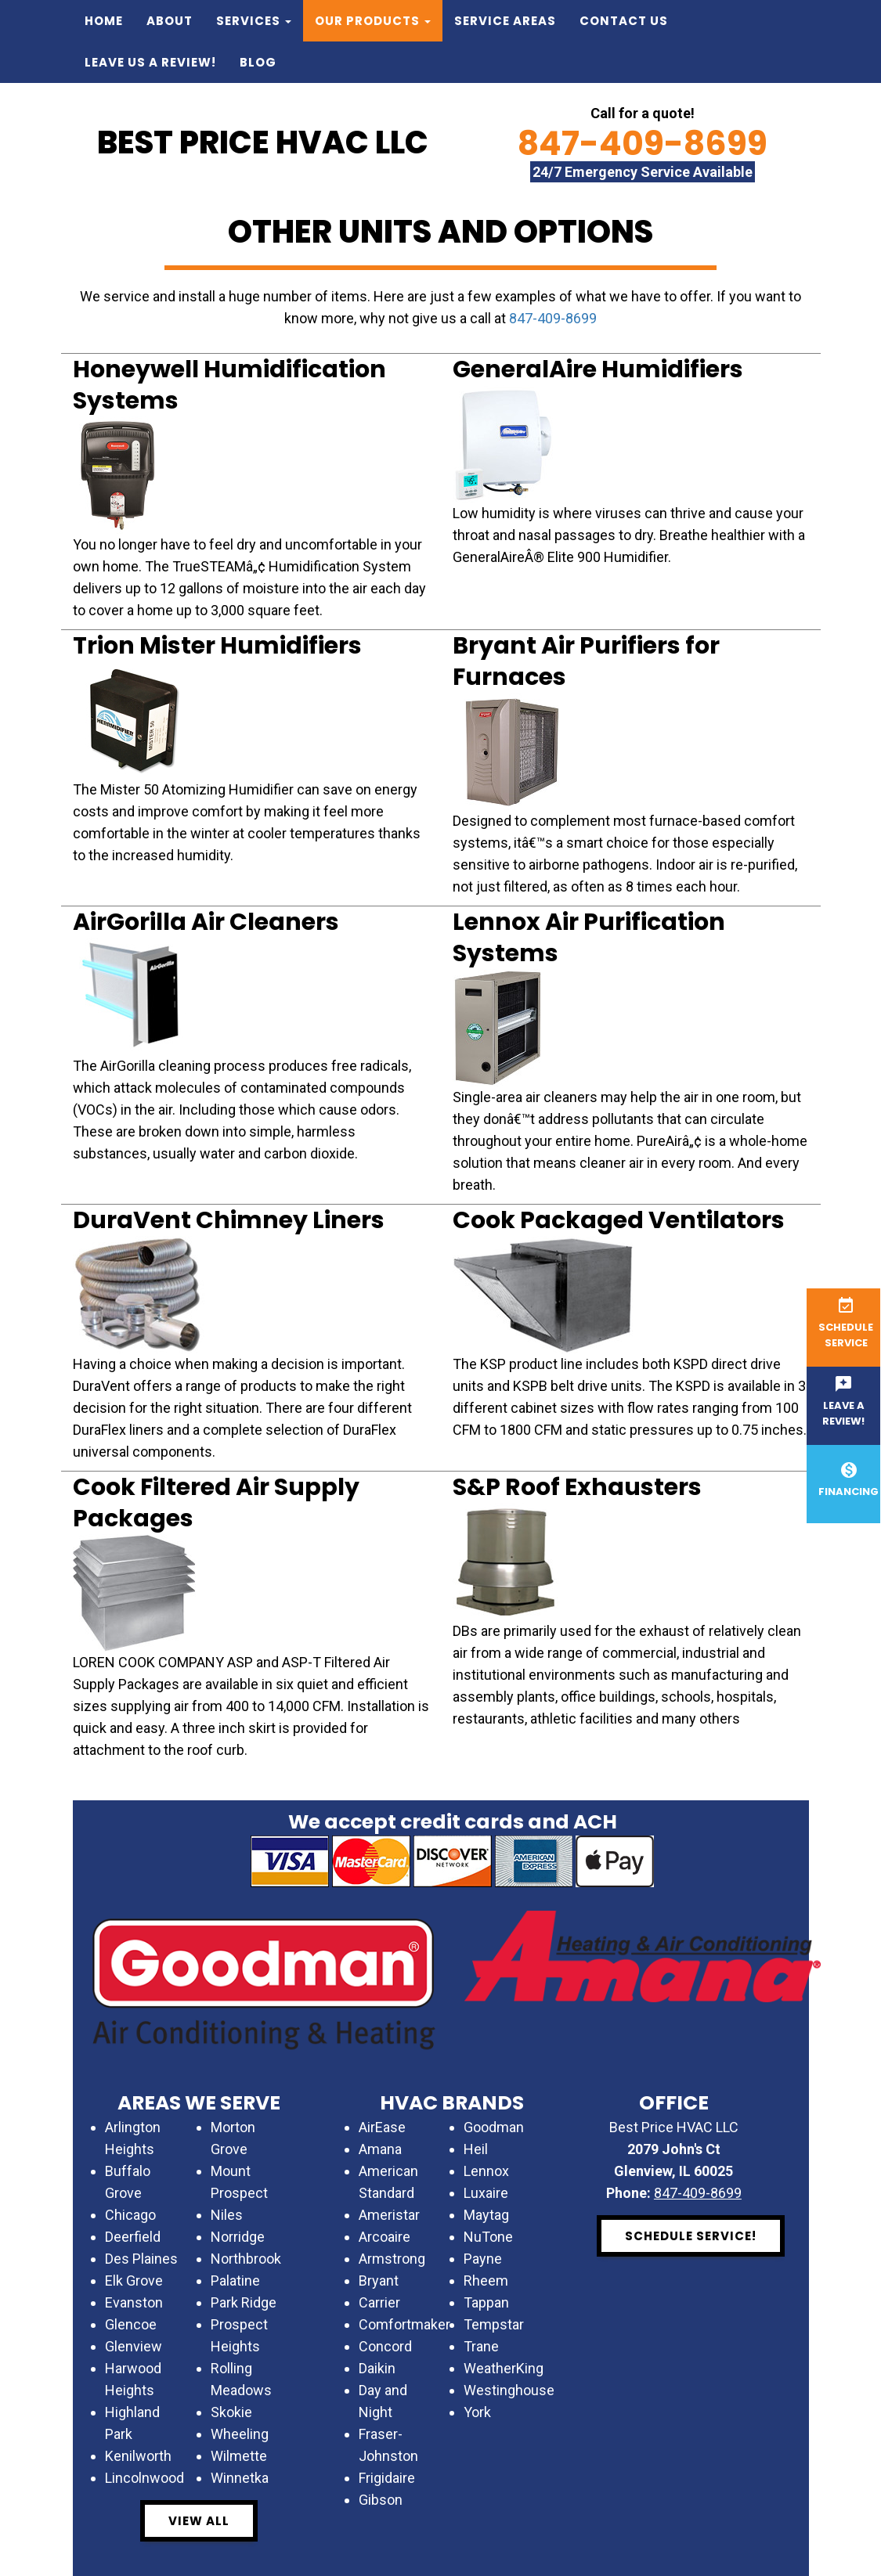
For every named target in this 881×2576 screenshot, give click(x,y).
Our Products (373, 21)
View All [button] (198, 2521)
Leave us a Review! (150, 62)
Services (253, 21)
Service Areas (505, 21)
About (169, 21)
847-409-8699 (642, 143)
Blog (258, 62)
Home (104, 21)
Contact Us (624, 21)
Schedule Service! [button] (690, 2236)
